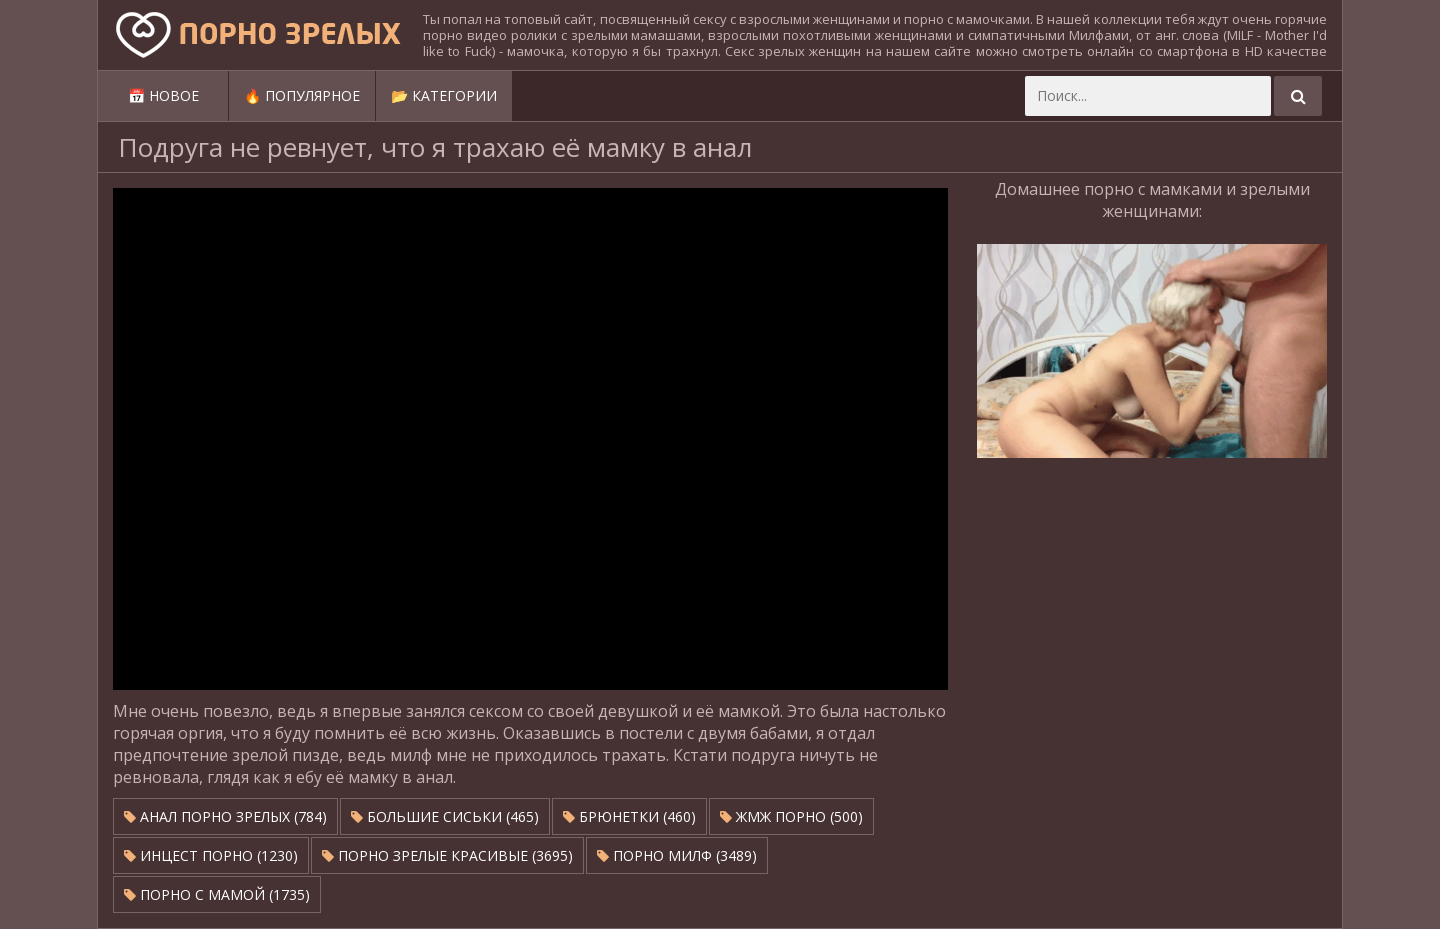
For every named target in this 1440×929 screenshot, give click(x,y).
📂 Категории (444, 95)
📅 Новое (163, 95)
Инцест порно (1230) (211, 855)
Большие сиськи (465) (445, 816)
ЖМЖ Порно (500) (791, 816)
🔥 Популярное (302, 95)
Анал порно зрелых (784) (225, 816)
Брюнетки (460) (629, 816)
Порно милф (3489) (677, 855)
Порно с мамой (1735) (217, 894)
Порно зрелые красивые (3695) (447, 855)
